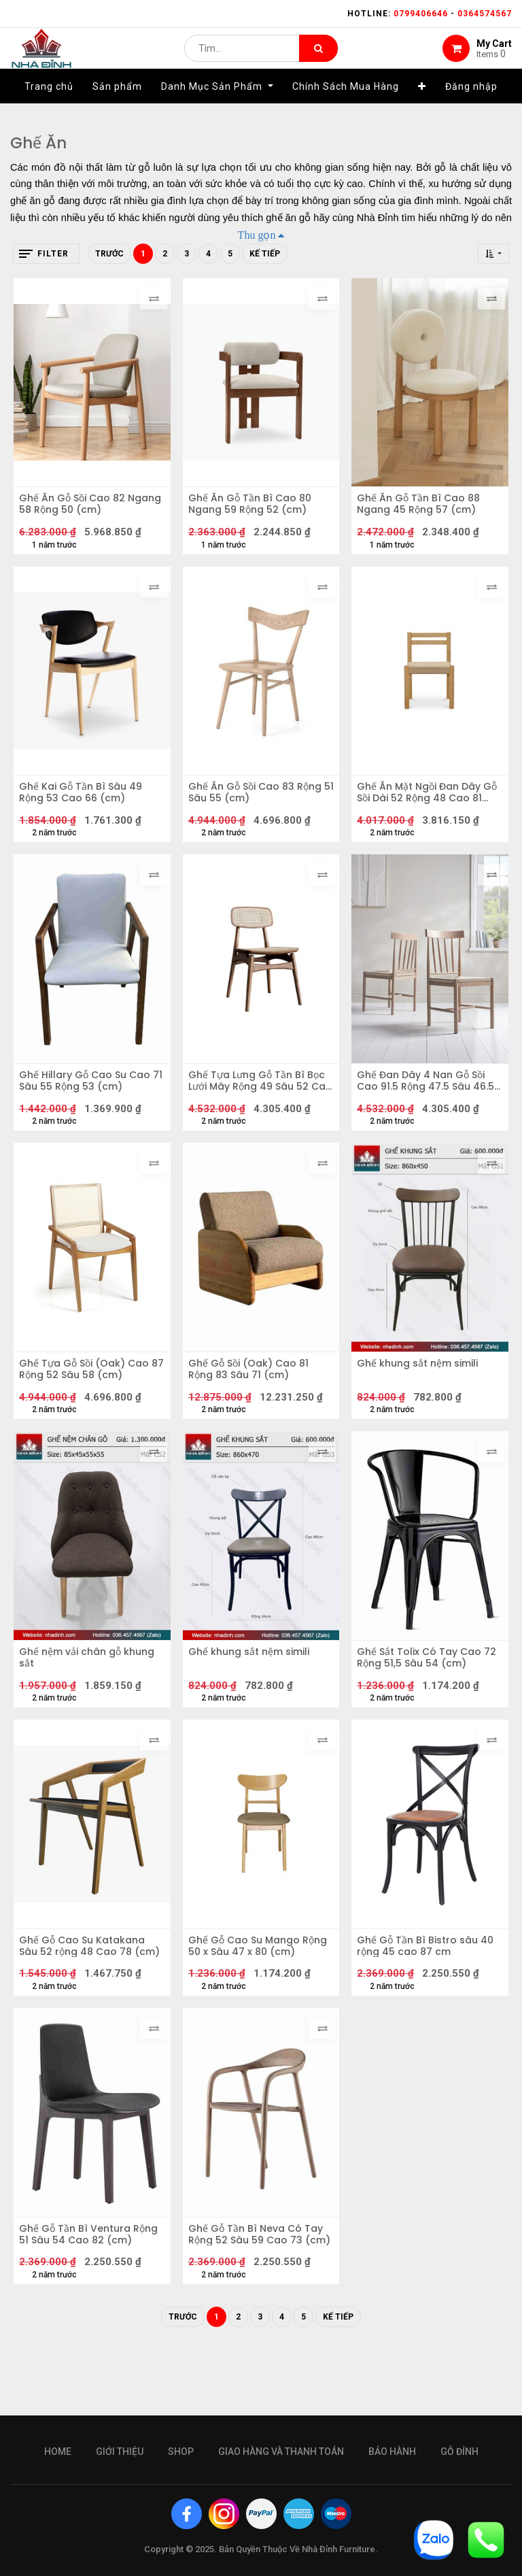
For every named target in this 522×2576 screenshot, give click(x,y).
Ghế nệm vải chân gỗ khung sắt (91, 1700)
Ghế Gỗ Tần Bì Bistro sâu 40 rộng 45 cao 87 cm (422, 1998)
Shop (181, 2451)
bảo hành (392, 2451)
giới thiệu (119, 2451)
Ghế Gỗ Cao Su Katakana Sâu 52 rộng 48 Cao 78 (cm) (87, 1998)
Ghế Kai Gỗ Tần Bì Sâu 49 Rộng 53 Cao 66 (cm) (85, 806)
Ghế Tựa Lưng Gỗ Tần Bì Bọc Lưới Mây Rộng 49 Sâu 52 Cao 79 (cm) (256, 1104)
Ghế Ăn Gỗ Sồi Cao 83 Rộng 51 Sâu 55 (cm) (259, 806)
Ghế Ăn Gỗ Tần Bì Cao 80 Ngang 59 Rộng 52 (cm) (254, 508)
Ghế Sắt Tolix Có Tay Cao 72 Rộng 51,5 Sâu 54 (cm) (424, 1700)
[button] (422, 107)
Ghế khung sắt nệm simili (422, 1397)
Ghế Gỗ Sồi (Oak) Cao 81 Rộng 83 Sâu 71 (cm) (253, 1402)
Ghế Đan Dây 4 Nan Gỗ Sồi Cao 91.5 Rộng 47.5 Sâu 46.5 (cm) (425, 1104)
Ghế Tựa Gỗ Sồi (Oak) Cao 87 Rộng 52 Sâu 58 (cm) (89, 1402)
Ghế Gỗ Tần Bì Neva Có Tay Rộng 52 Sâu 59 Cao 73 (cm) (260, 2296)
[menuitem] (49, 107)
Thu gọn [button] (257, 234)
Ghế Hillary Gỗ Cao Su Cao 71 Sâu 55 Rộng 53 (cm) (89, 1104)
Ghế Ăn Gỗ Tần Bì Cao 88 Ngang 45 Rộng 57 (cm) (423, 508)
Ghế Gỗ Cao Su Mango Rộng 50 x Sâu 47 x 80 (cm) (260, 1998)
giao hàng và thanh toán (281, 2451)
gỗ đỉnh (459, 2451)
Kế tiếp (264, 253)
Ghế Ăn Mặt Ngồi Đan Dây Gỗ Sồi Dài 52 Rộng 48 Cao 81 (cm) (426, 806)
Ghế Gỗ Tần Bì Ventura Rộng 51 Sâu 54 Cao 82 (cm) (80, 2296)
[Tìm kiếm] (318, 58)
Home (57, 2451)
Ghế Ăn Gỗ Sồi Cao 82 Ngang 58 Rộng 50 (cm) (83, 508)
